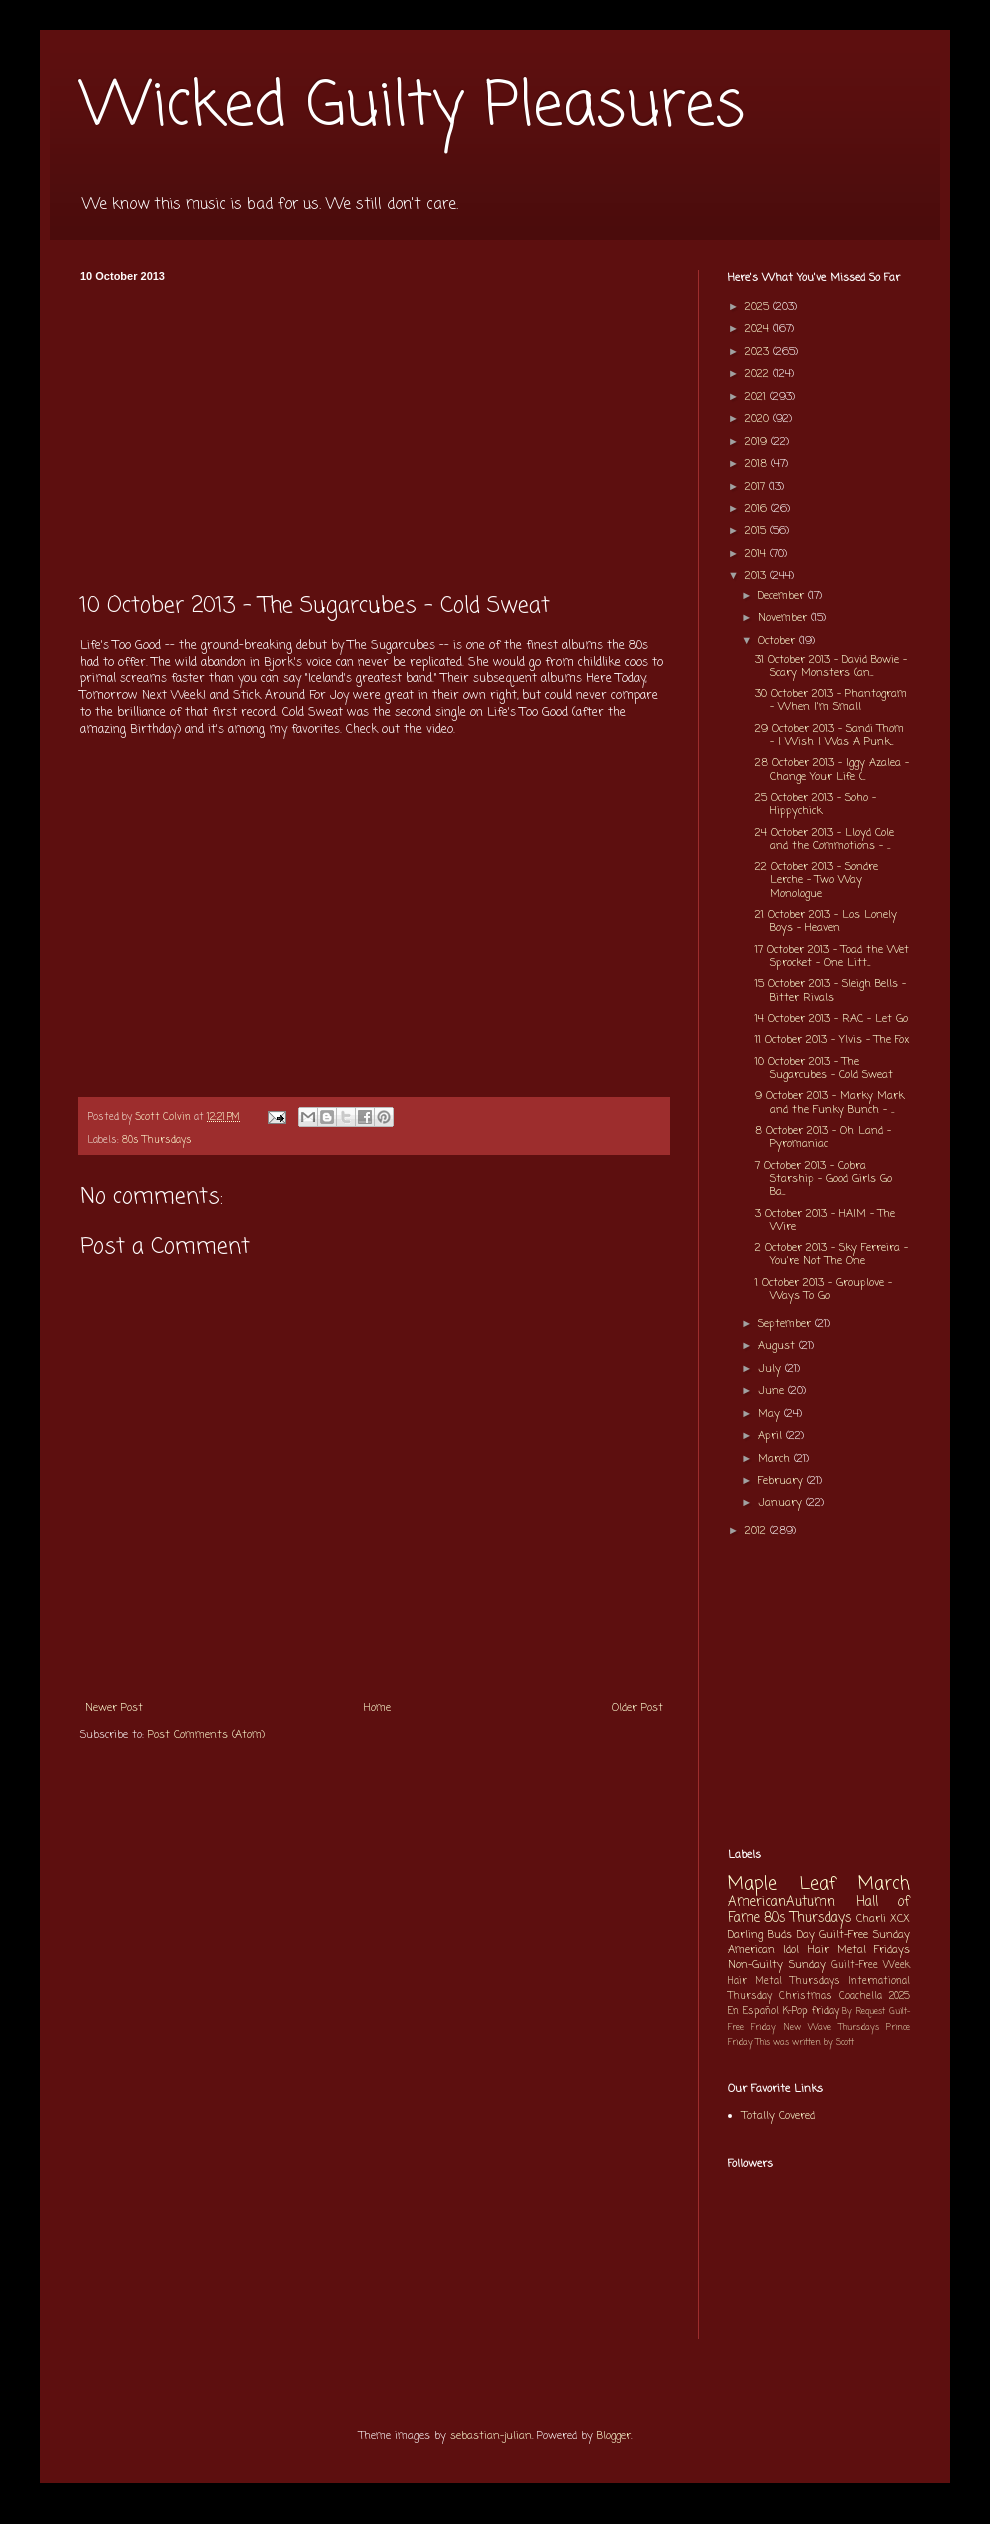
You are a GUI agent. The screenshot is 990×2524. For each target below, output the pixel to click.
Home (377, 1708)
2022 (759, 374)
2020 (759, 419)
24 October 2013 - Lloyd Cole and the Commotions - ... (824, 839)
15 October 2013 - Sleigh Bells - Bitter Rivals (830, 990)
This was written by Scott (805, 2042)
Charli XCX (883, 1919)
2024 (759, 329)
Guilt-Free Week (870, 1965)
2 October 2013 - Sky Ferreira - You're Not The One (831, 1254)
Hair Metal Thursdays (784, 1981)
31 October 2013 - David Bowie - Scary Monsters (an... (831, 666)
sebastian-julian (491, 2436)
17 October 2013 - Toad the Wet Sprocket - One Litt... (832, 956)
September (786, 1324)
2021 (757, 397)
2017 (757, 487)
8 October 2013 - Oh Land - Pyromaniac (823, 1137)
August (778, 1346)
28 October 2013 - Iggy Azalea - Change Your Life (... (832, 769)
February (782, 1481)
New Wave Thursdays (831, 2027)
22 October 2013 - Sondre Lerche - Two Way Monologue (816, 880)
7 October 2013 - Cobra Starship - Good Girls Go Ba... (823, 1179)
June (773, 1391)
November (784, 618)
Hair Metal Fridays (859, 1950)
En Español (753, 2011)
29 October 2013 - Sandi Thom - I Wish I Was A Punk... (829, 735)
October (778, 641)
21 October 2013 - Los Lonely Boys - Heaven (826, 921)
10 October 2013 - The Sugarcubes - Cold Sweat (824, 1068)
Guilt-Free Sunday (864, 1935)
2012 (757, 1531)
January (782, 1503)
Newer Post (114, 1708)
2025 (759, 307)
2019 (758, 442)
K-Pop (795, 2011)
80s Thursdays (157, 1140)
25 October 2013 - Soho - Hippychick (815, 804)
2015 (757, 531)
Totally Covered (778, 2116)
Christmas (805, 1996)
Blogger (614, 2436)
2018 (758, 464)
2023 (759, 352)
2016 (758, 509)
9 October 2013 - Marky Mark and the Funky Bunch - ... (829, 1102)
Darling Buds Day (771, 1935)
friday (825, 2011)
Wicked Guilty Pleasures (412, 107)
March (776, 1459)
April (772, 1436)
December (783, 596)
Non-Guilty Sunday (777, 1965)
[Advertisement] (374, 432)
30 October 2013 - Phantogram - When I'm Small (831, 700)
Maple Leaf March (819, 1884)
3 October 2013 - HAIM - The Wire (825, 1220)
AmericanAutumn (781, 1902)
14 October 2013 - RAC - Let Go (831, 1019)
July (771, 1369)
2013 (757, 576)
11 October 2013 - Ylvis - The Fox (832, 1040)
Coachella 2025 (874, 1996)
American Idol (763, 1950)
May (771, 1414)
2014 (757, 554)
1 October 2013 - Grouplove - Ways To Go (823, 1289)
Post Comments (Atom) (206, 1735)
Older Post (637, 1708)
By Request (863, 2011)
